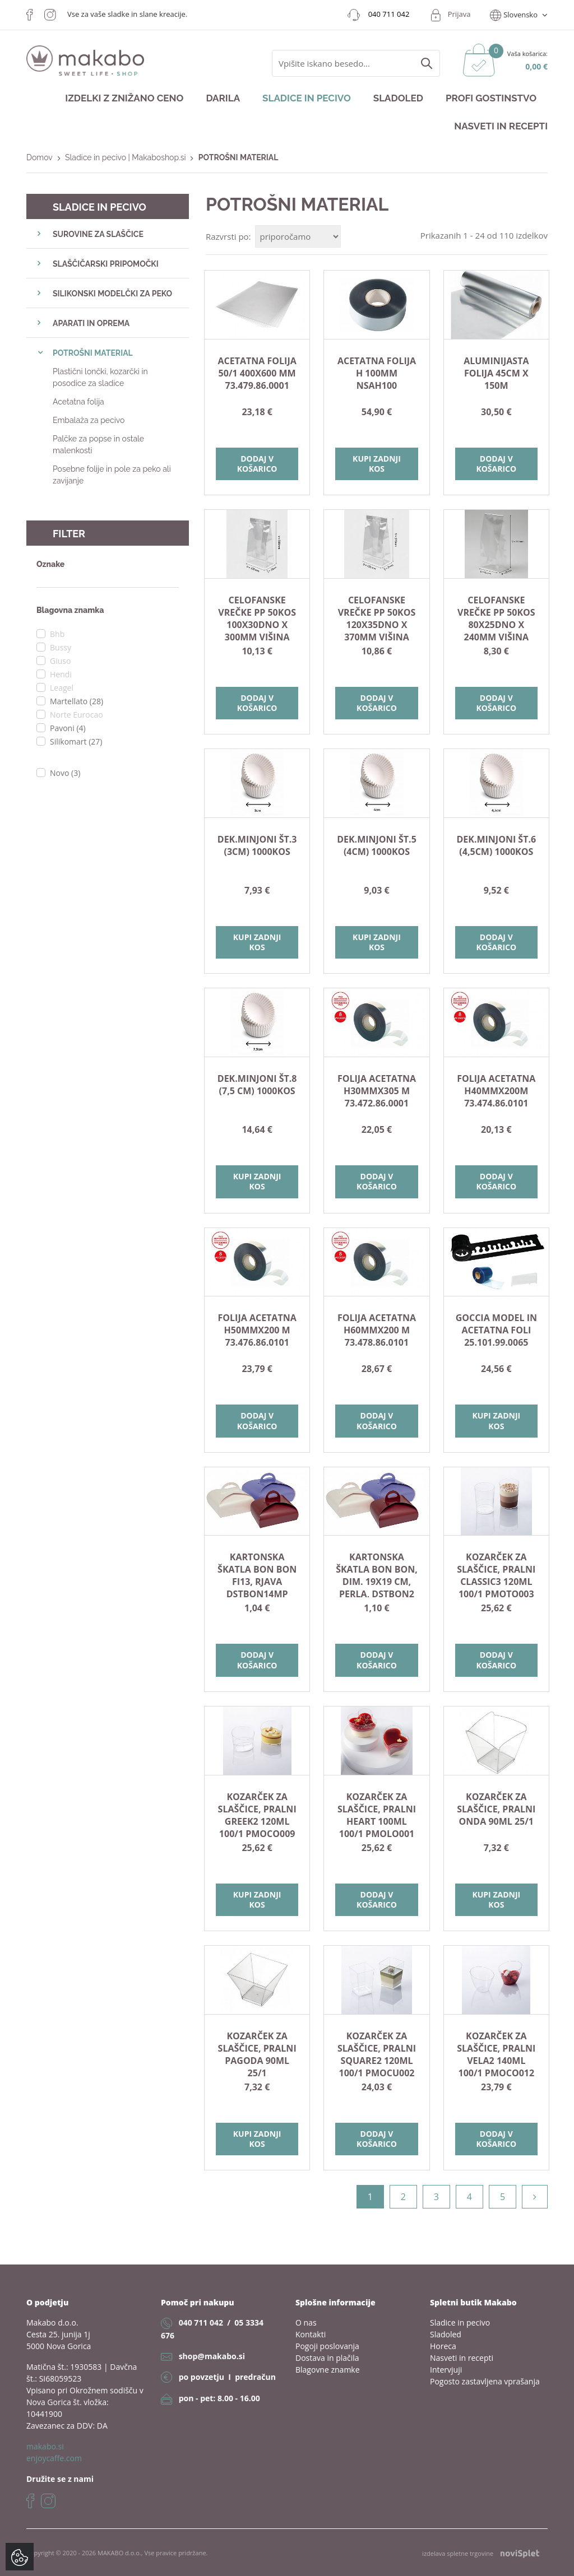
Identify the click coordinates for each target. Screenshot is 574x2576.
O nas (306, 2322)
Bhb (57, 634)
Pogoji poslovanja (327, 2346)
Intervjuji (446, 2369)
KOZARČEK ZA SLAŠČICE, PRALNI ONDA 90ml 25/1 (496, 1809)
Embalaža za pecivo (88, 420)
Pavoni (68, 728)
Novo (65, 773)
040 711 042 (201, 2322)
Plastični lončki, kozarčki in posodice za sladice (100, 377)
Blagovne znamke (327, 2369)
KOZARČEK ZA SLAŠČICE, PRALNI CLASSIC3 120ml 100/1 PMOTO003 (496, 1575)
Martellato (76, 701)
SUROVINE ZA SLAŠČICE (98, 234)
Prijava (459, 14)
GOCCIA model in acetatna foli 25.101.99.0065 (496, 1330)
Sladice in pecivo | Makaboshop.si (125, 157)
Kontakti (310, 2334)
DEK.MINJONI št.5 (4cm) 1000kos (376, 845)
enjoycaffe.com (54, 2458)
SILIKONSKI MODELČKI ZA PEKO (112, 293)
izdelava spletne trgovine (480, 2553)
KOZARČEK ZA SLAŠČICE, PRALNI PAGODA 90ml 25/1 (257, 2054)
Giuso (60, 660)
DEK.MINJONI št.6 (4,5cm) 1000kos (496, 845)
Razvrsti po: (228, 236)
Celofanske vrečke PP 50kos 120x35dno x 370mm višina (377, 618)
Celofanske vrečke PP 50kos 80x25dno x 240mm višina (496, 618)
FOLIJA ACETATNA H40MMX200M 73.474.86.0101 (496, 1090)
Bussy (60, 647)
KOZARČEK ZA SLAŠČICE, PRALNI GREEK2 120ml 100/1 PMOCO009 (257, 1815)
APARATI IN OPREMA (91, 323)
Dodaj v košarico (257, 463)
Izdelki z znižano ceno (124, 98)
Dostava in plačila (327, 2357)
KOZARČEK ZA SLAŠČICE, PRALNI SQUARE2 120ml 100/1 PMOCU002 (376, 2054)
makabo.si (45, 2446)
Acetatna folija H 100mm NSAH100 (376, 373)
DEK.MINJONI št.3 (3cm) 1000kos (257, 845)
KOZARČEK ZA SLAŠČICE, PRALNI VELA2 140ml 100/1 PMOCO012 (496, 2054)
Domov (39, 157)
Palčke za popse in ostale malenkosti (98, 444)
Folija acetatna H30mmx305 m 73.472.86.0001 (376, 1090)
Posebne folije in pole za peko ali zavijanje (112, 474)
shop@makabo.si (212, 2356)
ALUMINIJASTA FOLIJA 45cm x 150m (496, 373)
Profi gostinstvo (491, 98)
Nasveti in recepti (501, 126)
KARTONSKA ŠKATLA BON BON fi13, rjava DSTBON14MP (257, 1575)
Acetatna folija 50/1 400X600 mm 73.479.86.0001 (257, 373)
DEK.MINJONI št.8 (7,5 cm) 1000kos (257, 1084)
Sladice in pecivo (306, 98)
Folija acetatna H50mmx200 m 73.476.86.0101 (257, 1330)
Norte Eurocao (76, 714)
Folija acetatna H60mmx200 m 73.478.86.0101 (376, 1330)
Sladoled (398, 98)
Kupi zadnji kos (377, 463)
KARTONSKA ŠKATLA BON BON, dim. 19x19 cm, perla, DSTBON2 (377, 1575)
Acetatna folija (78, 401)
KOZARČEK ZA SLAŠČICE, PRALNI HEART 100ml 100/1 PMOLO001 (376, 1815)
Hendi (61, 674)
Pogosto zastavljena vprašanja (485, 2381)
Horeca (443, 2346)
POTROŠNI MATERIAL (93, 352)
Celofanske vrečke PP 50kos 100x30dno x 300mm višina (257, 618)
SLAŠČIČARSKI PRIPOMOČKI (106, 263)
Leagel (61, 687)
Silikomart (76, 741)
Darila (223, 98)
